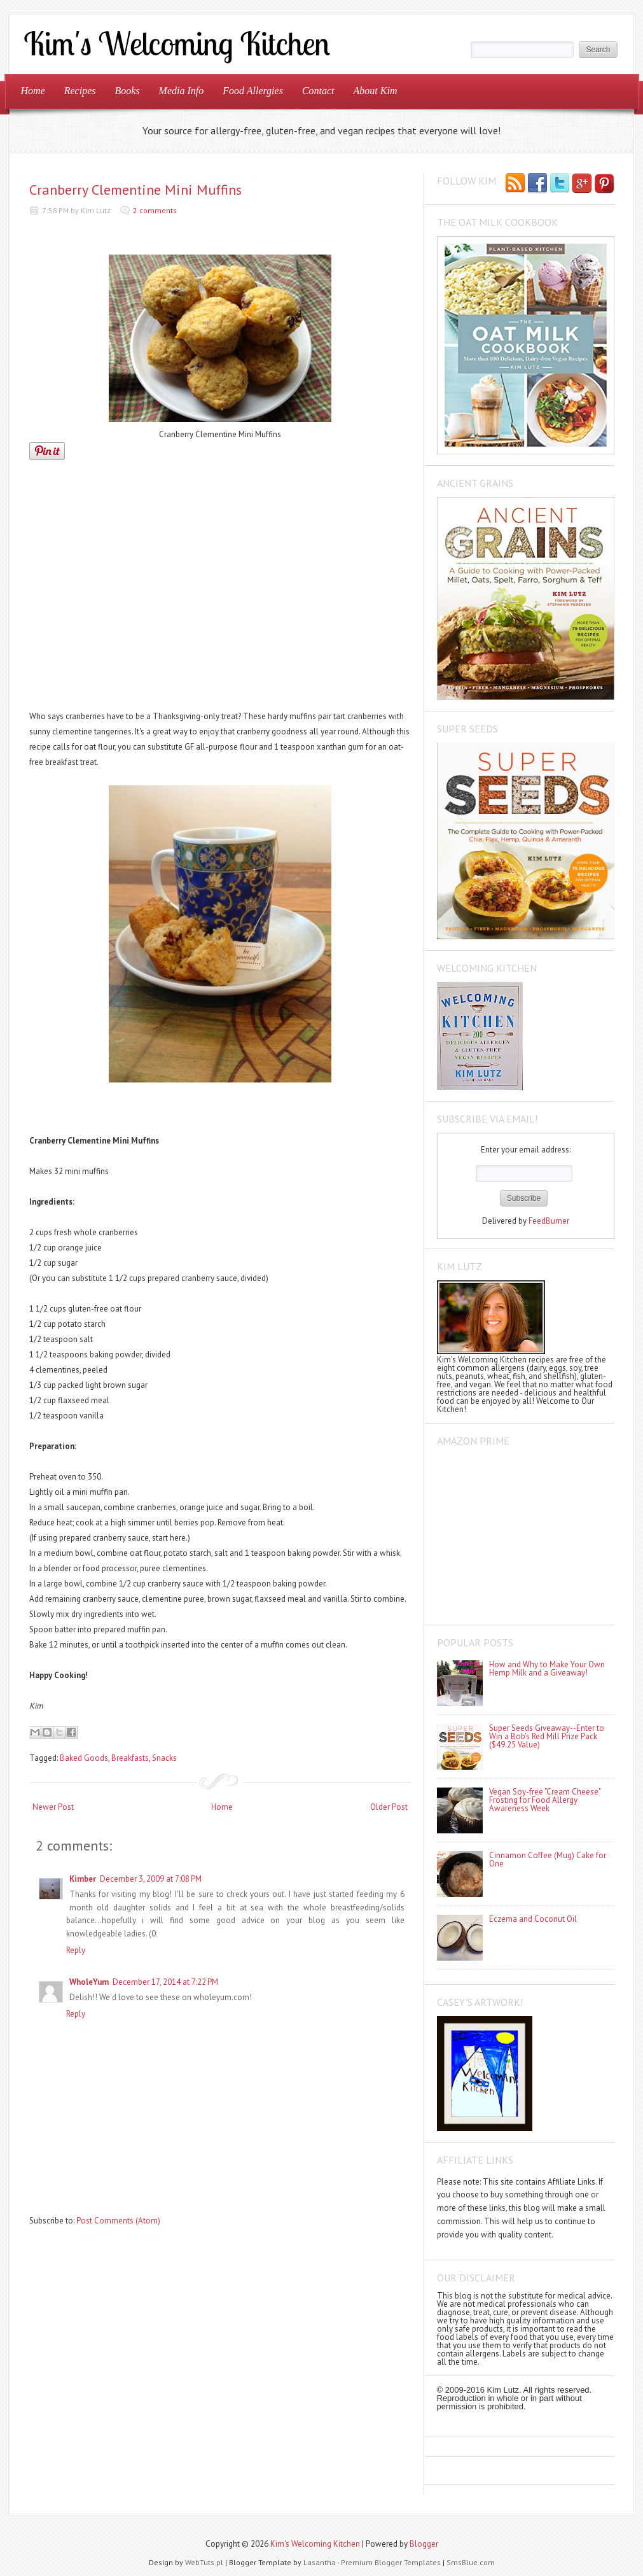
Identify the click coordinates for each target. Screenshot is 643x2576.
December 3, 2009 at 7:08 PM (151, 1878)
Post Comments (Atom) (118, 2220)
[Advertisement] (220, 589)
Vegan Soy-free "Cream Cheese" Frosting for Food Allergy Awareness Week (544, 1800)
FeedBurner (549, 1220)
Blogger (424, 2543)
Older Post (389, 1807)
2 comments (155, 210)
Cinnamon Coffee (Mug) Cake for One (547, 1859)
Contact (318, 90)
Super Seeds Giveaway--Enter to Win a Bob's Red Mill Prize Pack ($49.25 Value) (546, 1736)
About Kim (376, 90)
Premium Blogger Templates (391, 2562)
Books (126, 90)
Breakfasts (130, 1758)
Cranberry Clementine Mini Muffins (135, 190)
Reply (75, 1950)
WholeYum (89, 1982)
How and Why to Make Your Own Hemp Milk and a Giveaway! (547, 1668)
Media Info (181, 90)
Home (33, 90)
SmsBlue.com (470, 2562)
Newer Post (53, 1807)
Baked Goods (84, 1758)
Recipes (80, 90)
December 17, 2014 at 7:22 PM (165, 1982)
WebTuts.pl (204, 2562)
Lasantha (319, 2562)
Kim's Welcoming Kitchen (315, 2543)
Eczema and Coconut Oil (533, 1919)
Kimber (82, 1878)
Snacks (164, 1758)
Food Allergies (253, 90)
